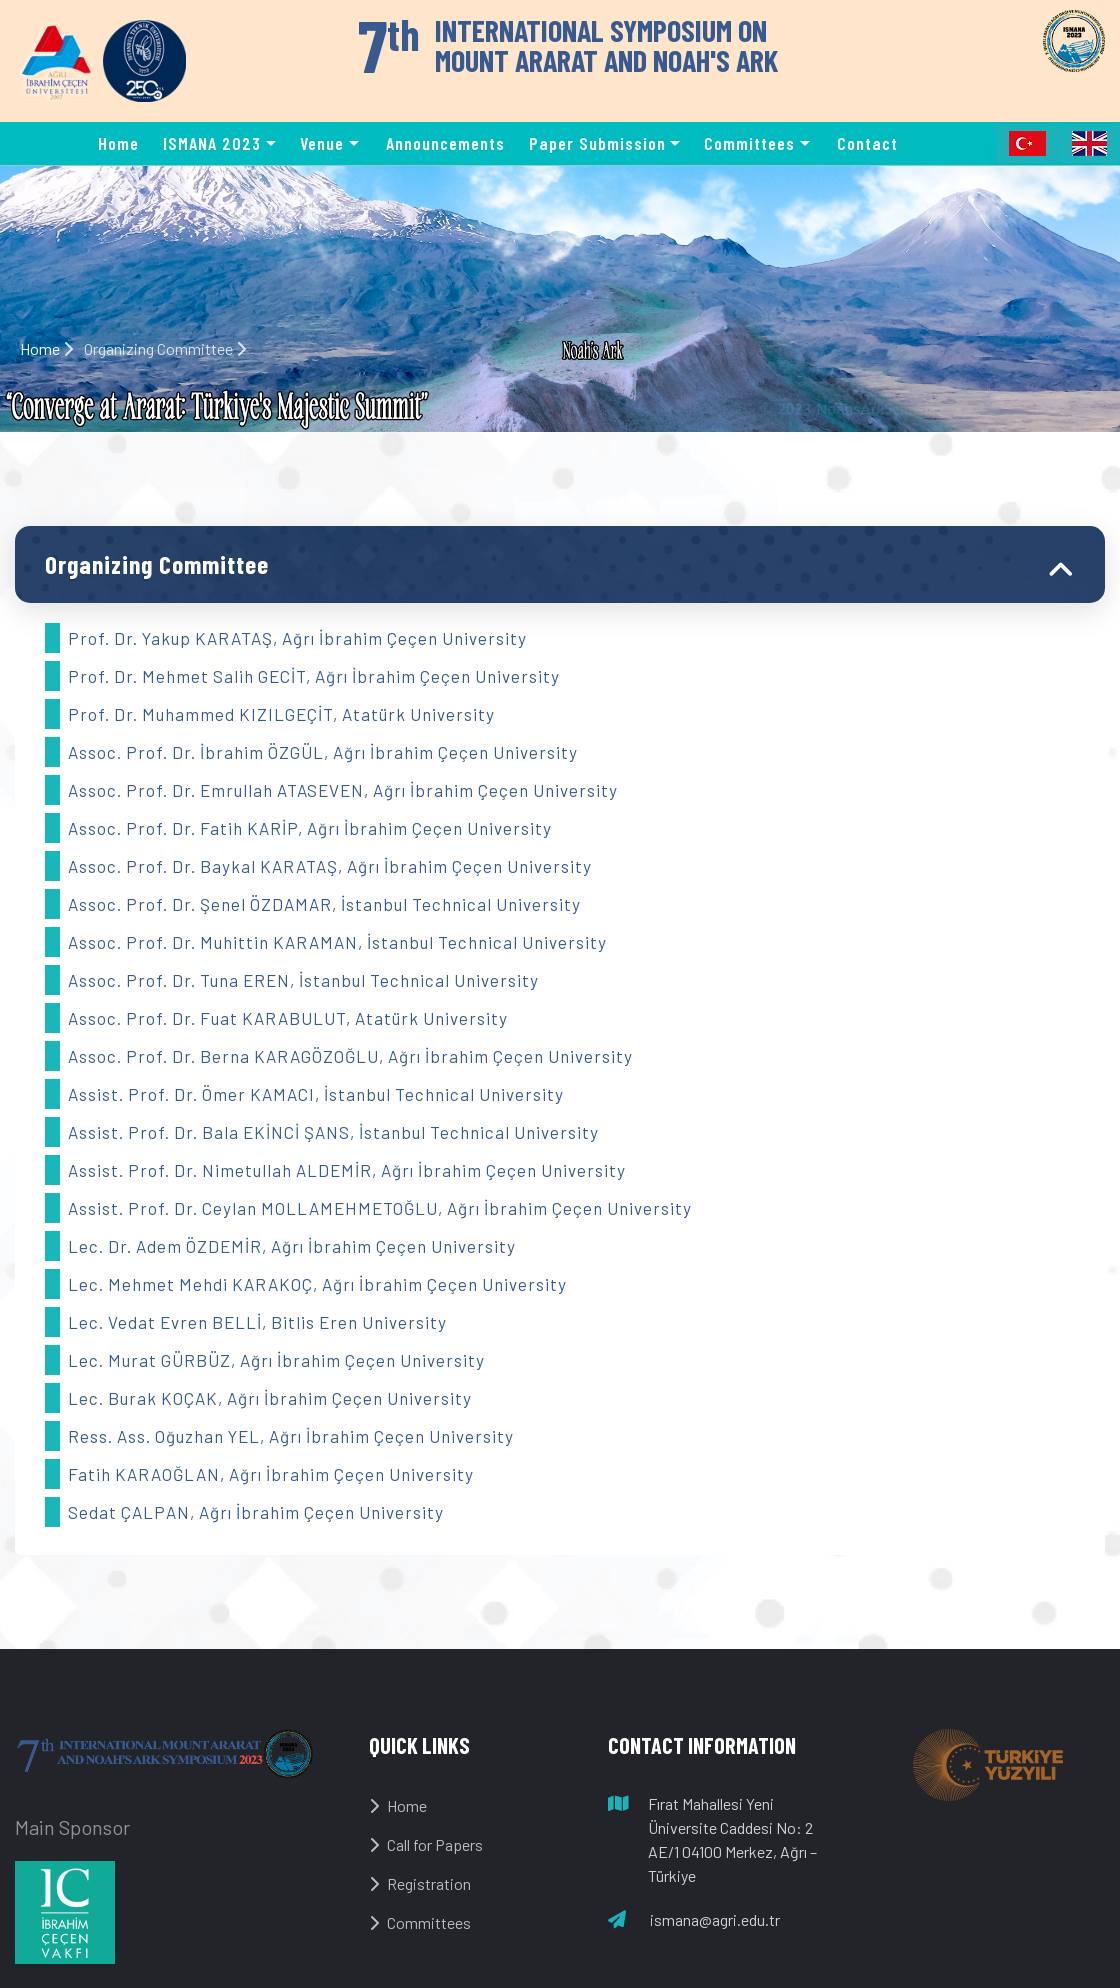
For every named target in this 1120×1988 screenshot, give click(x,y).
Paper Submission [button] (597, 143)
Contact (867, 143)
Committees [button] (749, 143)
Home (118, 143)
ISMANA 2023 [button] (212, 143)
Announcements (445, 143)
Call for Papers (426, 1844)
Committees (420, 1922)
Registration (420, 1883)
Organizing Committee (157, 564)
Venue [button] (322, 143)
